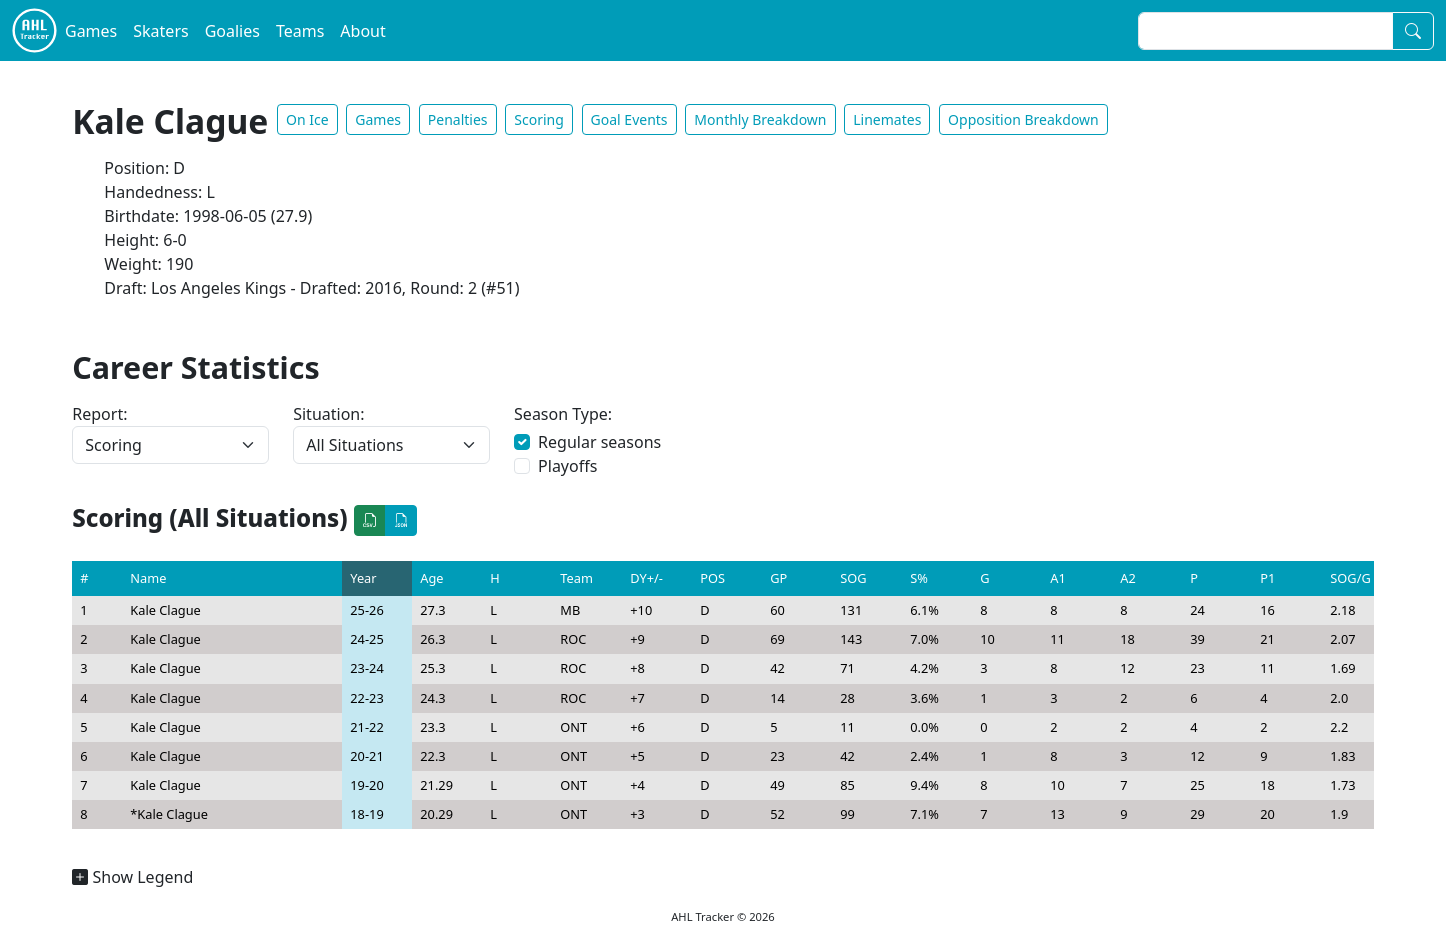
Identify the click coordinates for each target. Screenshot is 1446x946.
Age (431, 578)
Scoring (539, 119)
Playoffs (567, 466)
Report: (99, 414)
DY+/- (646, 578)
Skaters (160, 31)
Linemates (887, 119)
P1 (1267, 578)
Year (363, 578)
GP (778, 578)
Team (576, 578)
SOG (853, 578)
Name (148, 578)
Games (91, 31)
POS (712, 578)
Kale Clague (165, 610)
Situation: (328, 414)
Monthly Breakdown (760, 119)
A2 (1128, 578)
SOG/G (1350, 578)
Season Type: (563, 414)
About (362, 31)
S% (919, 578)
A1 (1058, 578)
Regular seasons (599, 442)
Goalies (232, 31)
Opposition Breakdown (1023, 119)
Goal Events (629, 119)
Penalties (458, 119)
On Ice (307, 119)
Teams (300, 31)
